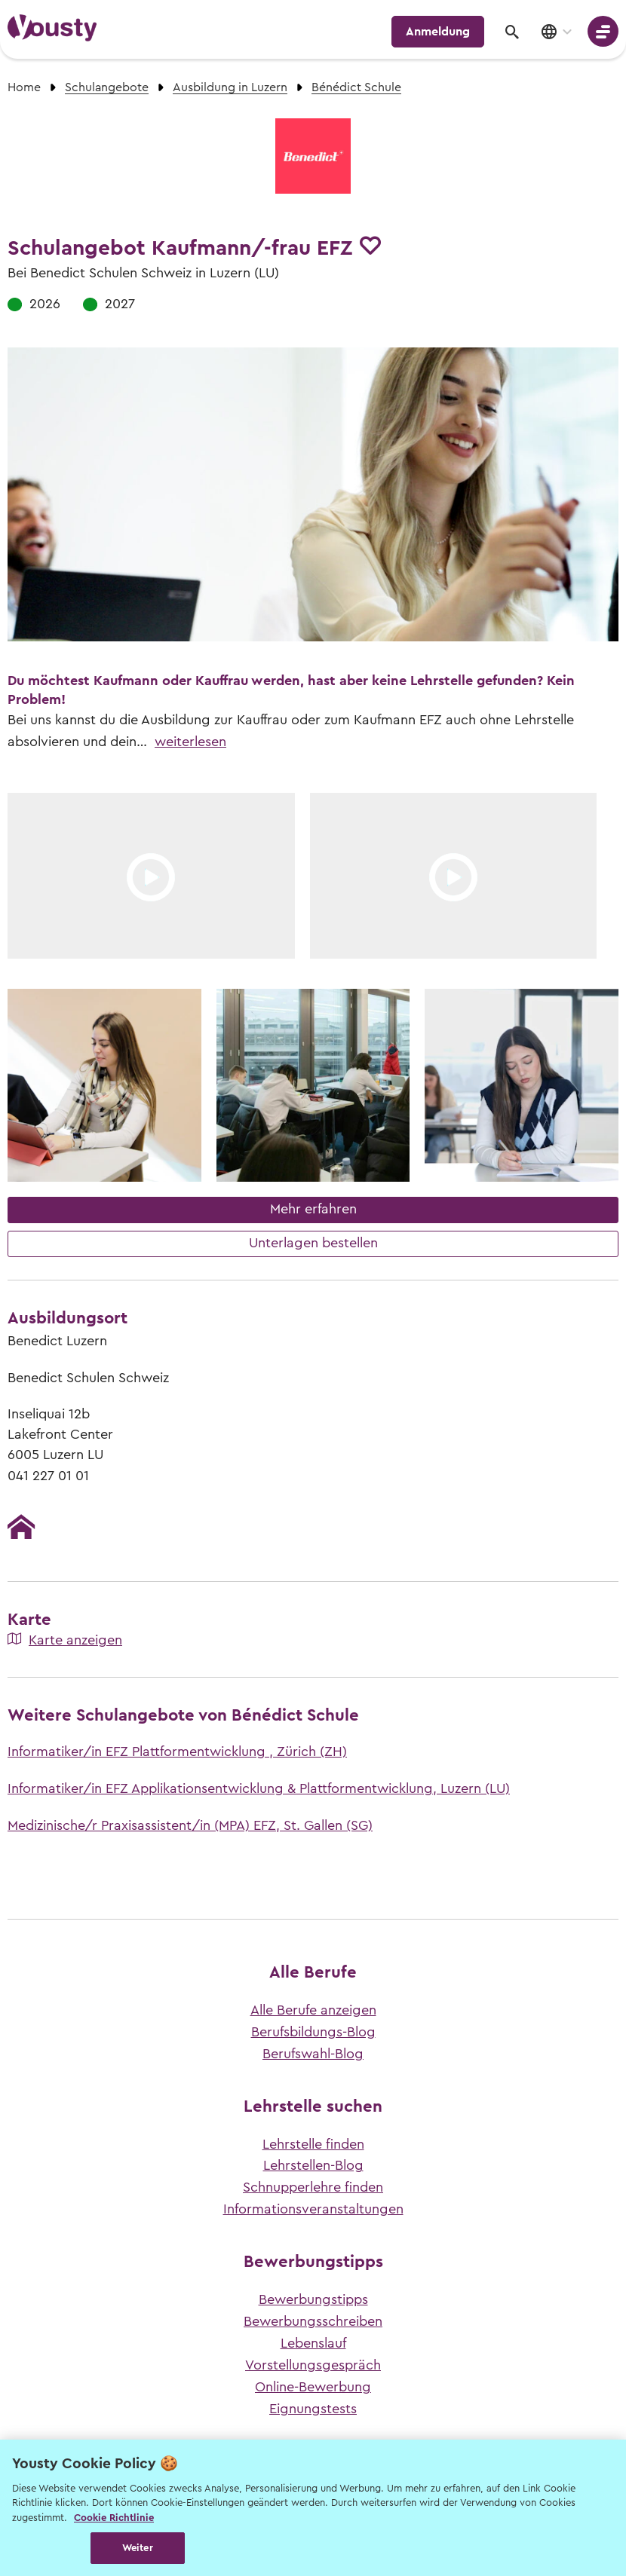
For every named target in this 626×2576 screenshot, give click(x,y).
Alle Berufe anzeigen (313, 2010)
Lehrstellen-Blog (313, 2165)
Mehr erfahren (313, 1209)
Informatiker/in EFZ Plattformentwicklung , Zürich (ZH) (177, 1751)
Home (24, 87)
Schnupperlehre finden (313, 2187)
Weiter (137, 2548)
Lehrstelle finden (313, 2144)
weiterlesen (190, 741)
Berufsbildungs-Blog (313, 2032)
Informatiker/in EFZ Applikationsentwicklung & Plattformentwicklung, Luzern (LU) (259, 1788)
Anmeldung (438, 32)
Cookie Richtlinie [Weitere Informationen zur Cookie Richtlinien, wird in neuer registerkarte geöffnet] (114, 2517)
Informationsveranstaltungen (313, 2209)
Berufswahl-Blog (313, 2053)
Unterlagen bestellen (313, 1243)
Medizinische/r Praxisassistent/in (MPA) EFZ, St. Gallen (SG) (190, 1825)
